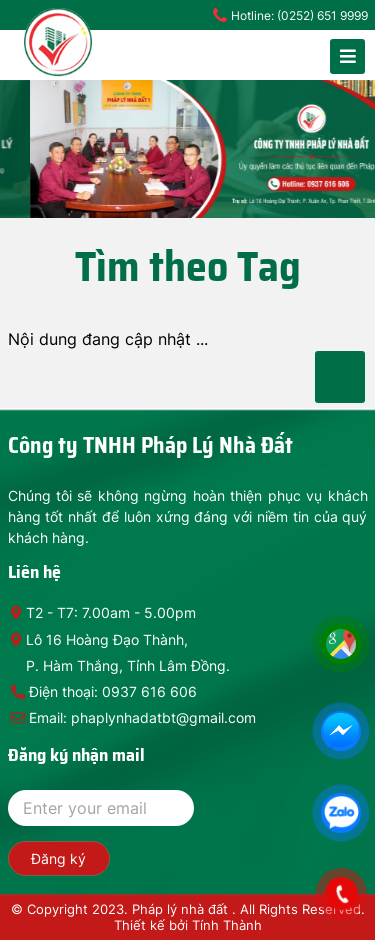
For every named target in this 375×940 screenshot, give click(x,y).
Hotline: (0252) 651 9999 (299, 15)
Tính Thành (227, 925)
